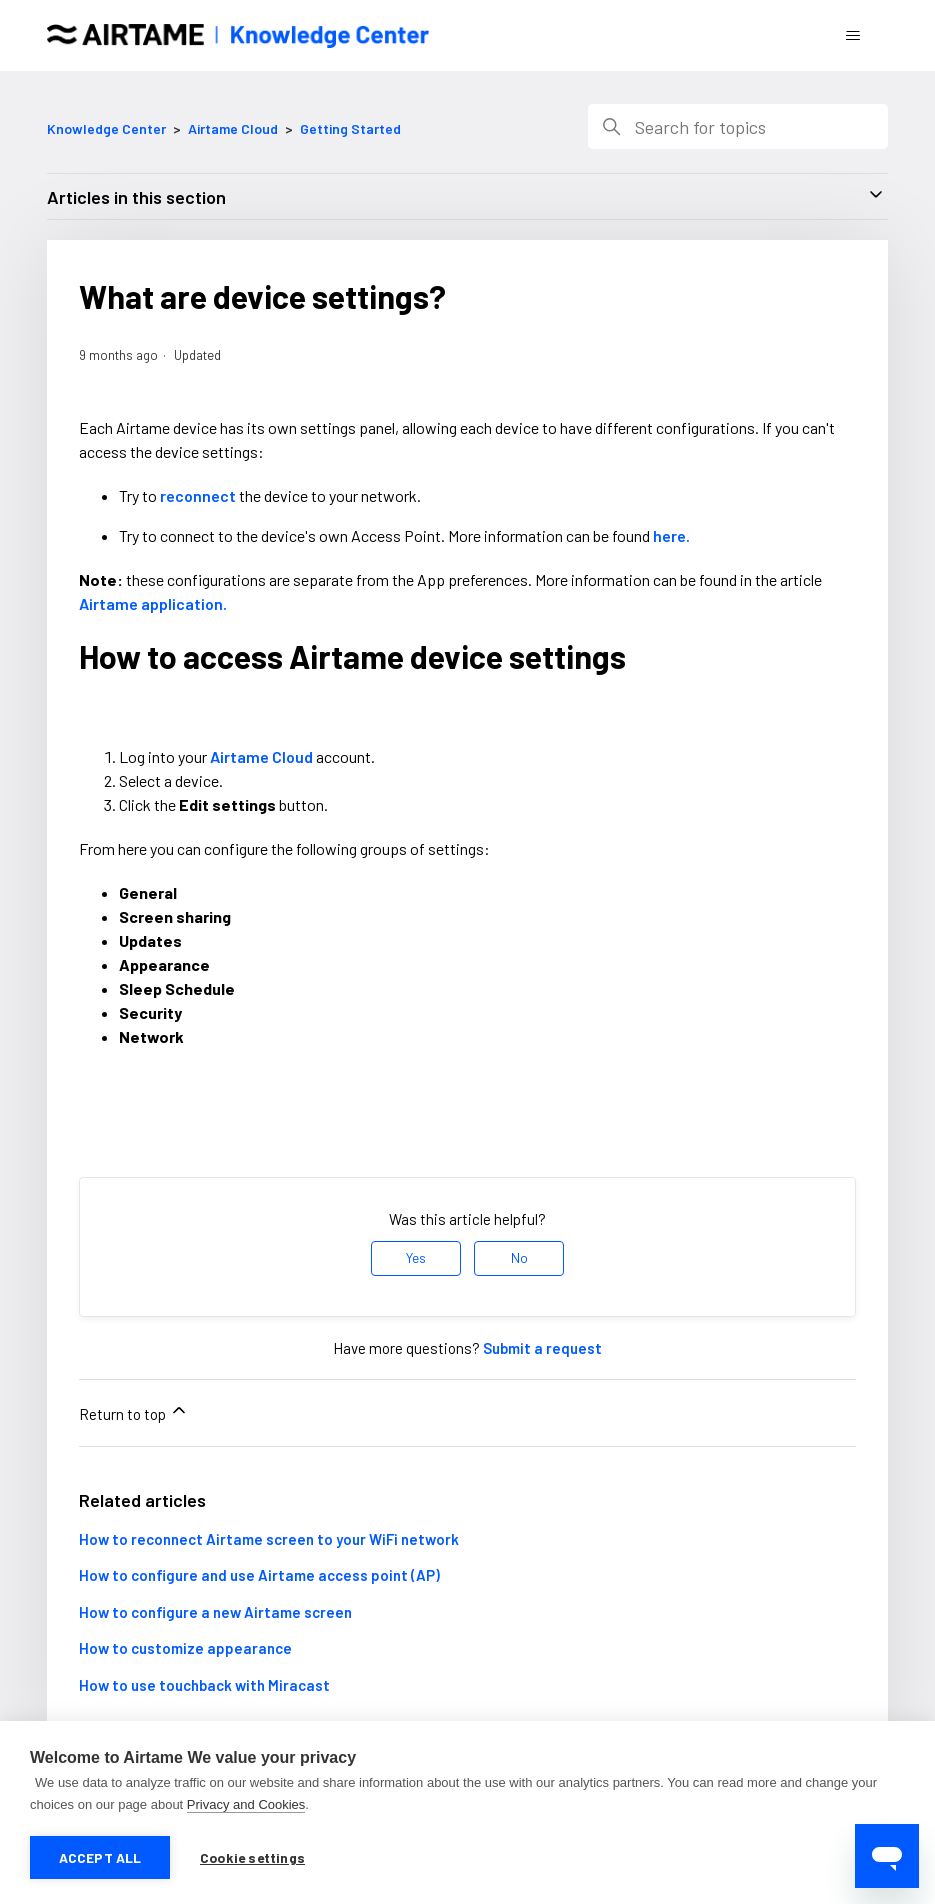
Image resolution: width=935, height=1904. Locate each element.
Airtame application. (153, 603)
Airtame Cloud (233, 128)
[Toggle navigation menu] (852, 36)
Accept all (100, 1857)
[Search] (738, 126)
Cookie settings (252, 1857)
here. (671, 535)
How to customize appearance (185, 1648)
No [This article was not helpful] (519, 1257)
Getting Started (350, 128)
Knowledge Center (106, 128)
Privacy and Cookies (246, 1804)
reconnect (198, 495)
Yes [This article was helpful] (416, 1257)
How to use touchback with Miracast (204, 1685)
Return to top (134, 1411)
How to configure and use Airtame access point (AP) (259, 1575)
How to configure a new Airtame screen (215, 1612)
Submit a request (542, 1348)
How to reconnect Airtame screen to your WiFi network (269, 1539)
